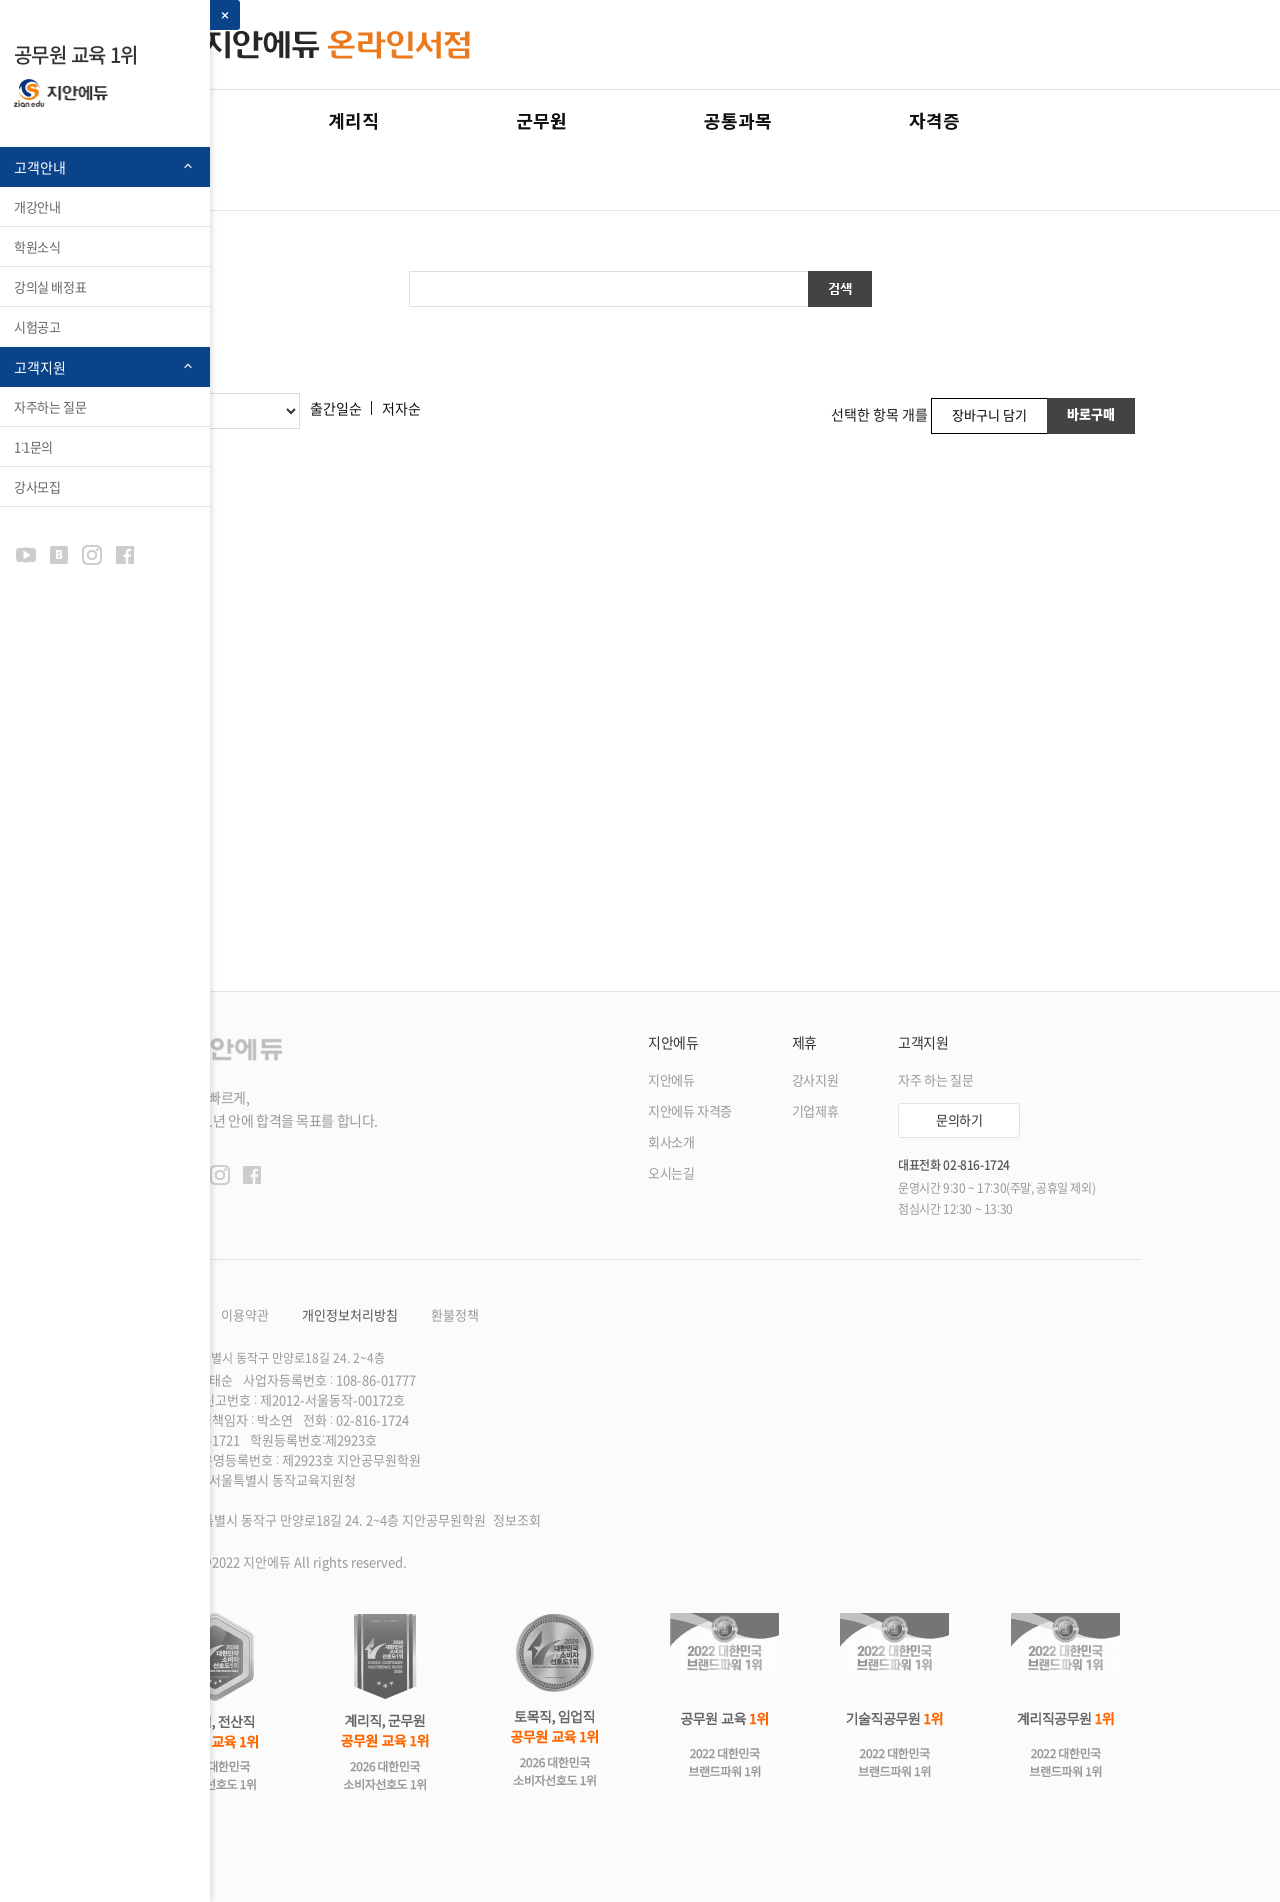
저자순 (401, 408)
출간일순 (336, 408)
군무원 (541, 120)
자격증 (934, 120)
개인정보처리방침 (350, 1315)
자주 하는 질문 (935, 1080)
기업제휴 (815, 1111)
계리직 (353, 120)
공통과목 (738, 120)
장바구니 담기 (989, 414)
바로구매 (1091, 413)
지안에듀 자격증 (690, 1111)
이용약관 (245, 1315)
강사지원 (815, 1080)
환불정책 (455, 1315)
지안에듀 (671, 1080)
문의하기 (959, 1119)
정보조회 (517, 1520)
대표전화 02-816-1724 (954, 1166)
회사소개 (671, 1142)
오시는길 (671, 1173)
